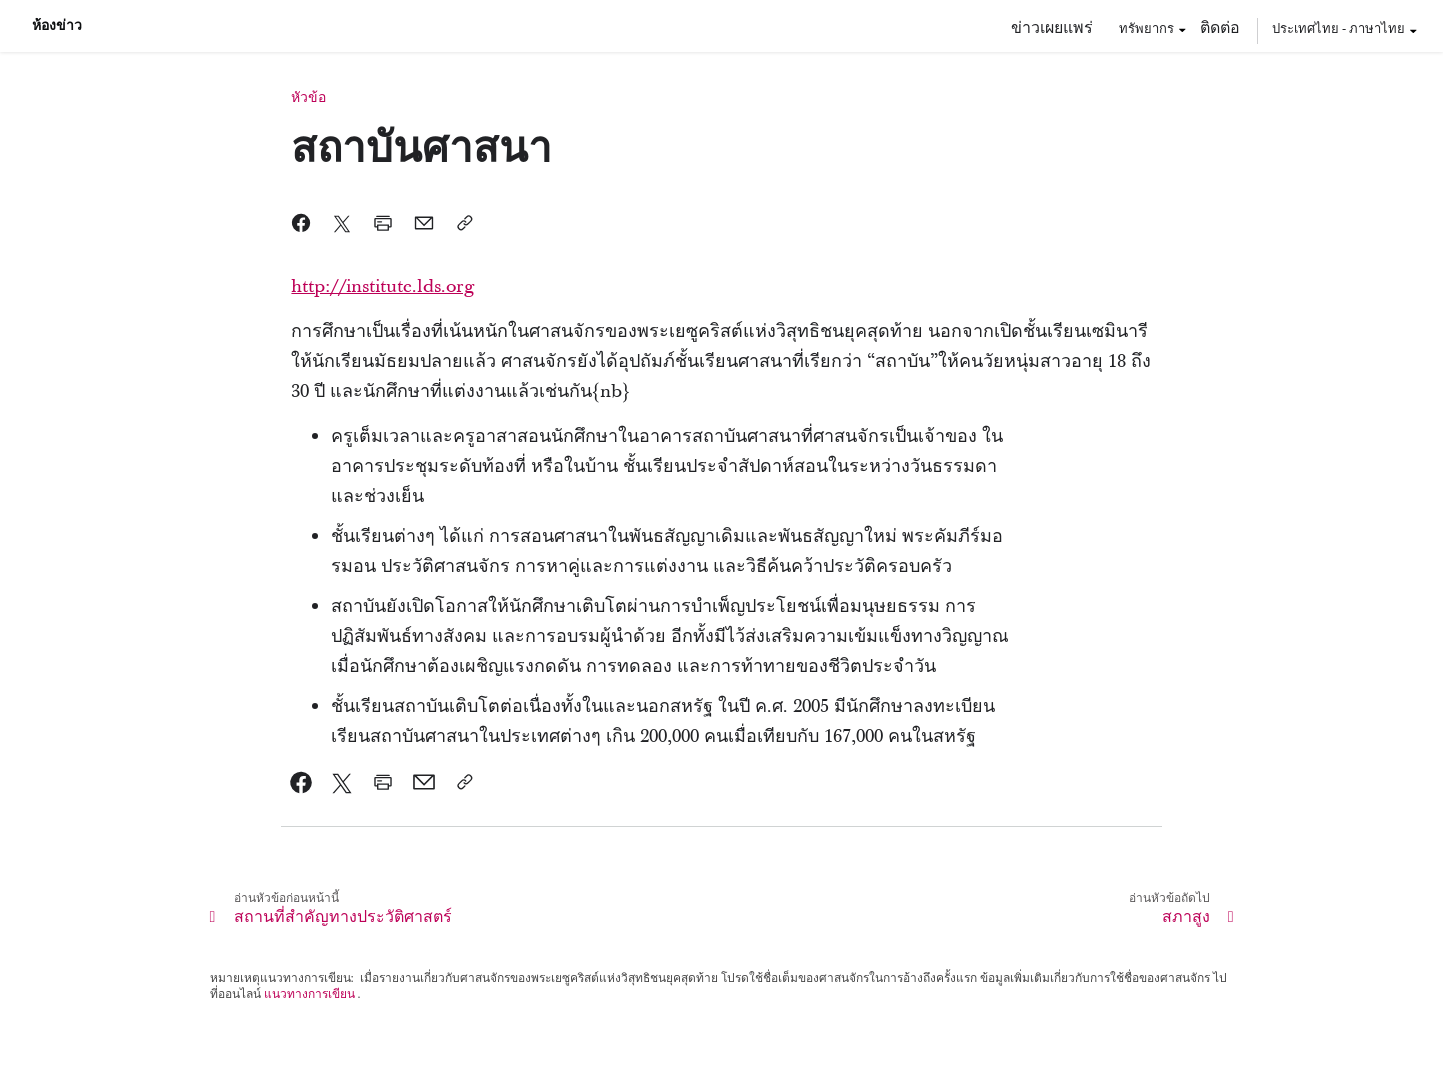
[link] (301, 782)
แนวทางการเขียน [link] (309, 994)
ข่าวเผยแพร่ (1052, 26)
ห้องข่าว (57, 26)
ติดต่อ (1220, 26)
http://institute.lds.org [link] (382, 286)
